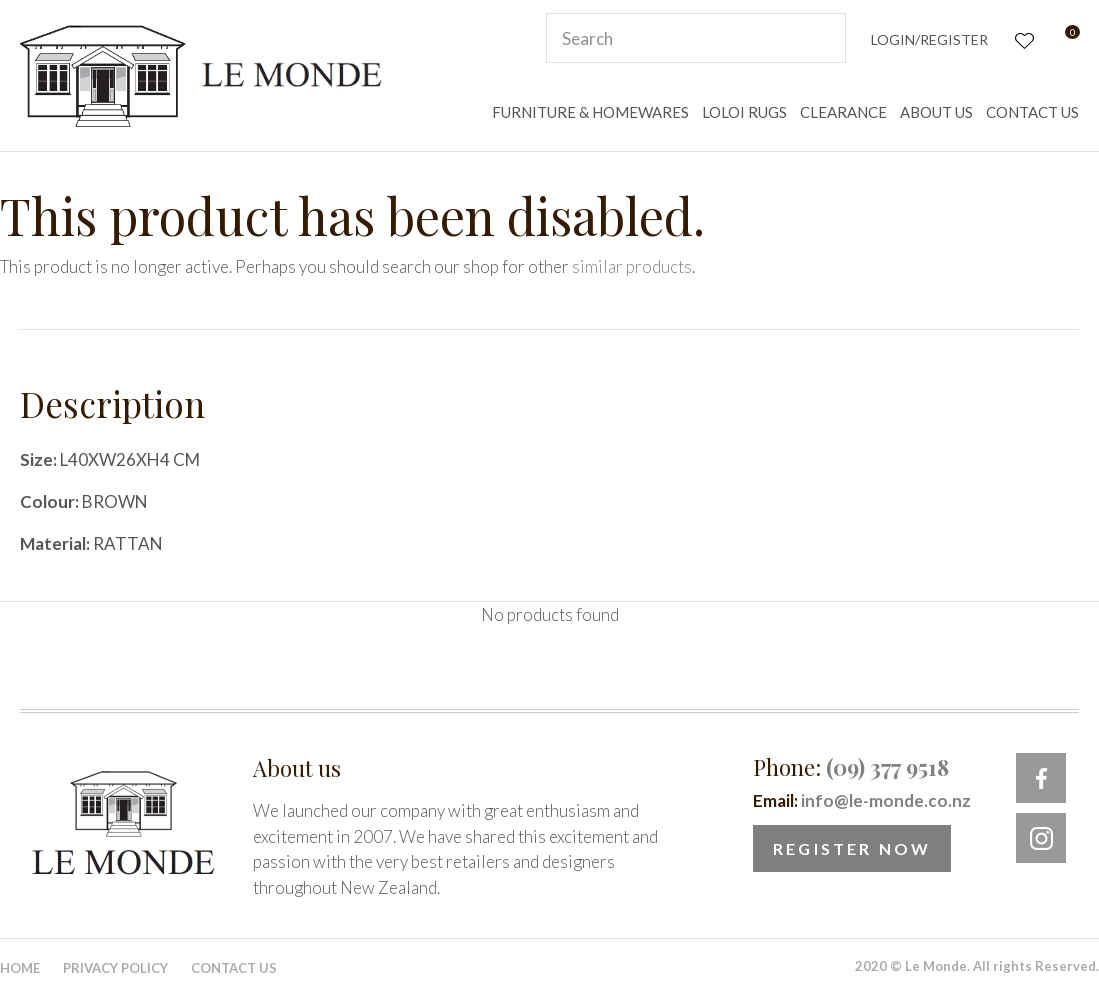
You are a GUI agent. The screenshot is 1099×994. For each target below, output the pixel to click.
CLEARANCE (843, 112)
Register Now (852, 848)
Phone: (851, 767)
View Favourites (1022, 38)
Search (822, 38)
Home (20, 968)
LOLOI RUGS (744, 112)
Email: (862, 800)
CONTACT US (1032, 112)
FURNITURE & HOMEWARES (590, 112)
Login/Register (929, 39)
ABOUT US (936, 112)
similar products (632, 266)
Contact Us (234, 968)
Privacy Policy (115, 968)
